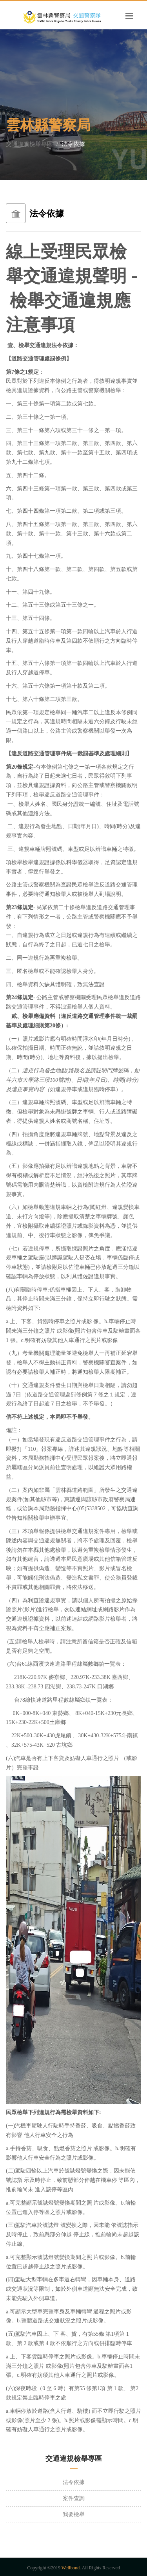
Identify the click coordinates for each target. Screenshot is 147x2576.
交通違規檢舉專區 (29, 144)
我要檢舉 (74, 2514)
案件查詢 (74, 2498)
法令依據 (74, 2482)
